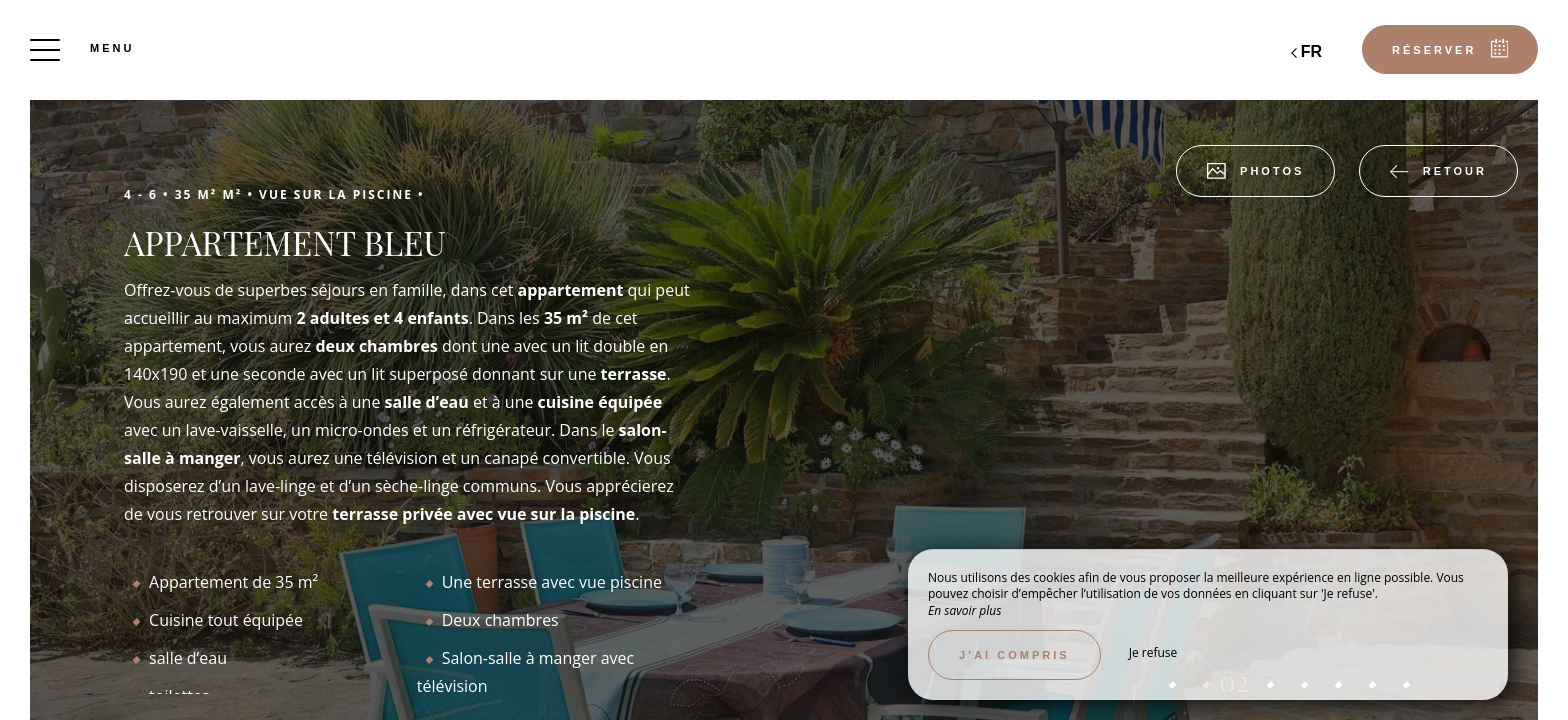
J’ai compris (1014, 655)
